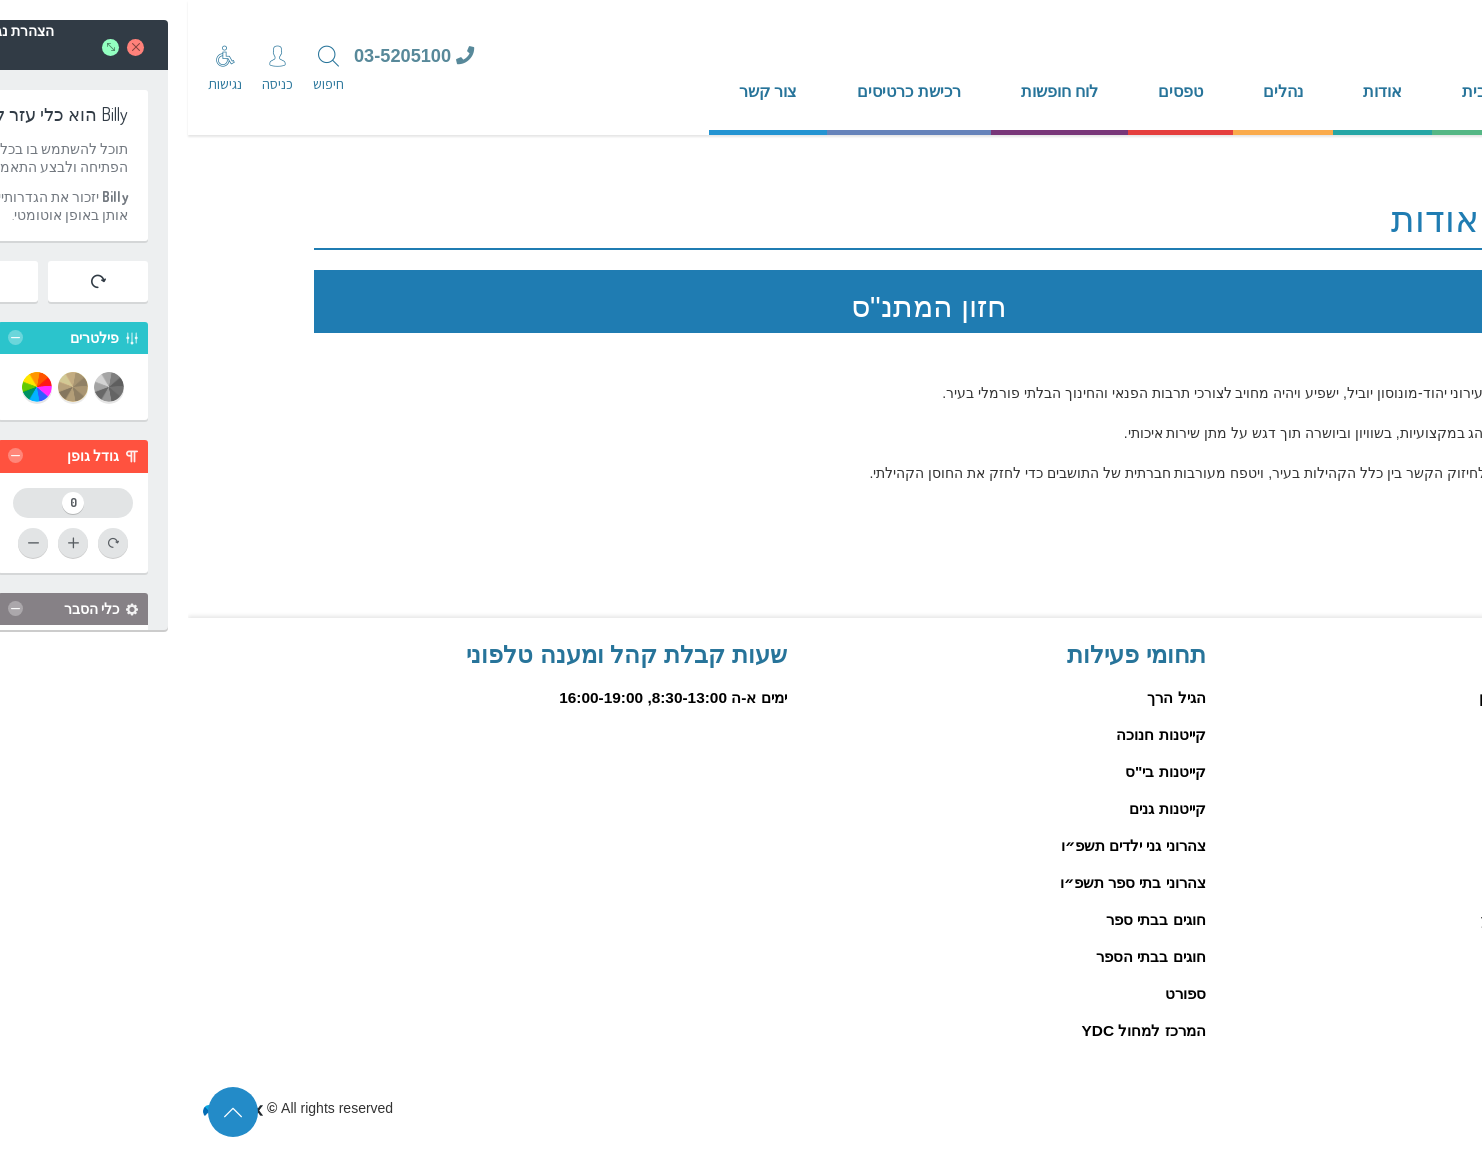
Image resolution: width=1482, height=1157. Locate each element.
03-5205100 (226, 56)
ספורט (997, 993)
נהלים (1095, 91)
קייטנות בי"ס (977, 771)
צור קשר (580, 91)
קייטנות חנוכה (972, 734)
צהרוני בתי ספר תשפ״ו (945, 882)
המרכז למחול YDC (956, 1030)
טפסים (992, 91)
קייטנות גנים (979, 808)
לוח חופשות (871, 91)
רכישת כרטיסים (720, 91)
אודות (1194, 91)
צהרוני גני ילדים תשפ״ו (945, 845)
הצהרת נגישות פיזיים (1362, 1107)
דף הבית (1302, 91)
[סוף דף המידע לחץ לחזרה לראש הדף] (45, 1112)
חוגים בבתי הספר (963, 956)
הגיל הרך (988, 697)
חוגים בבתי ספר (968, 919)
